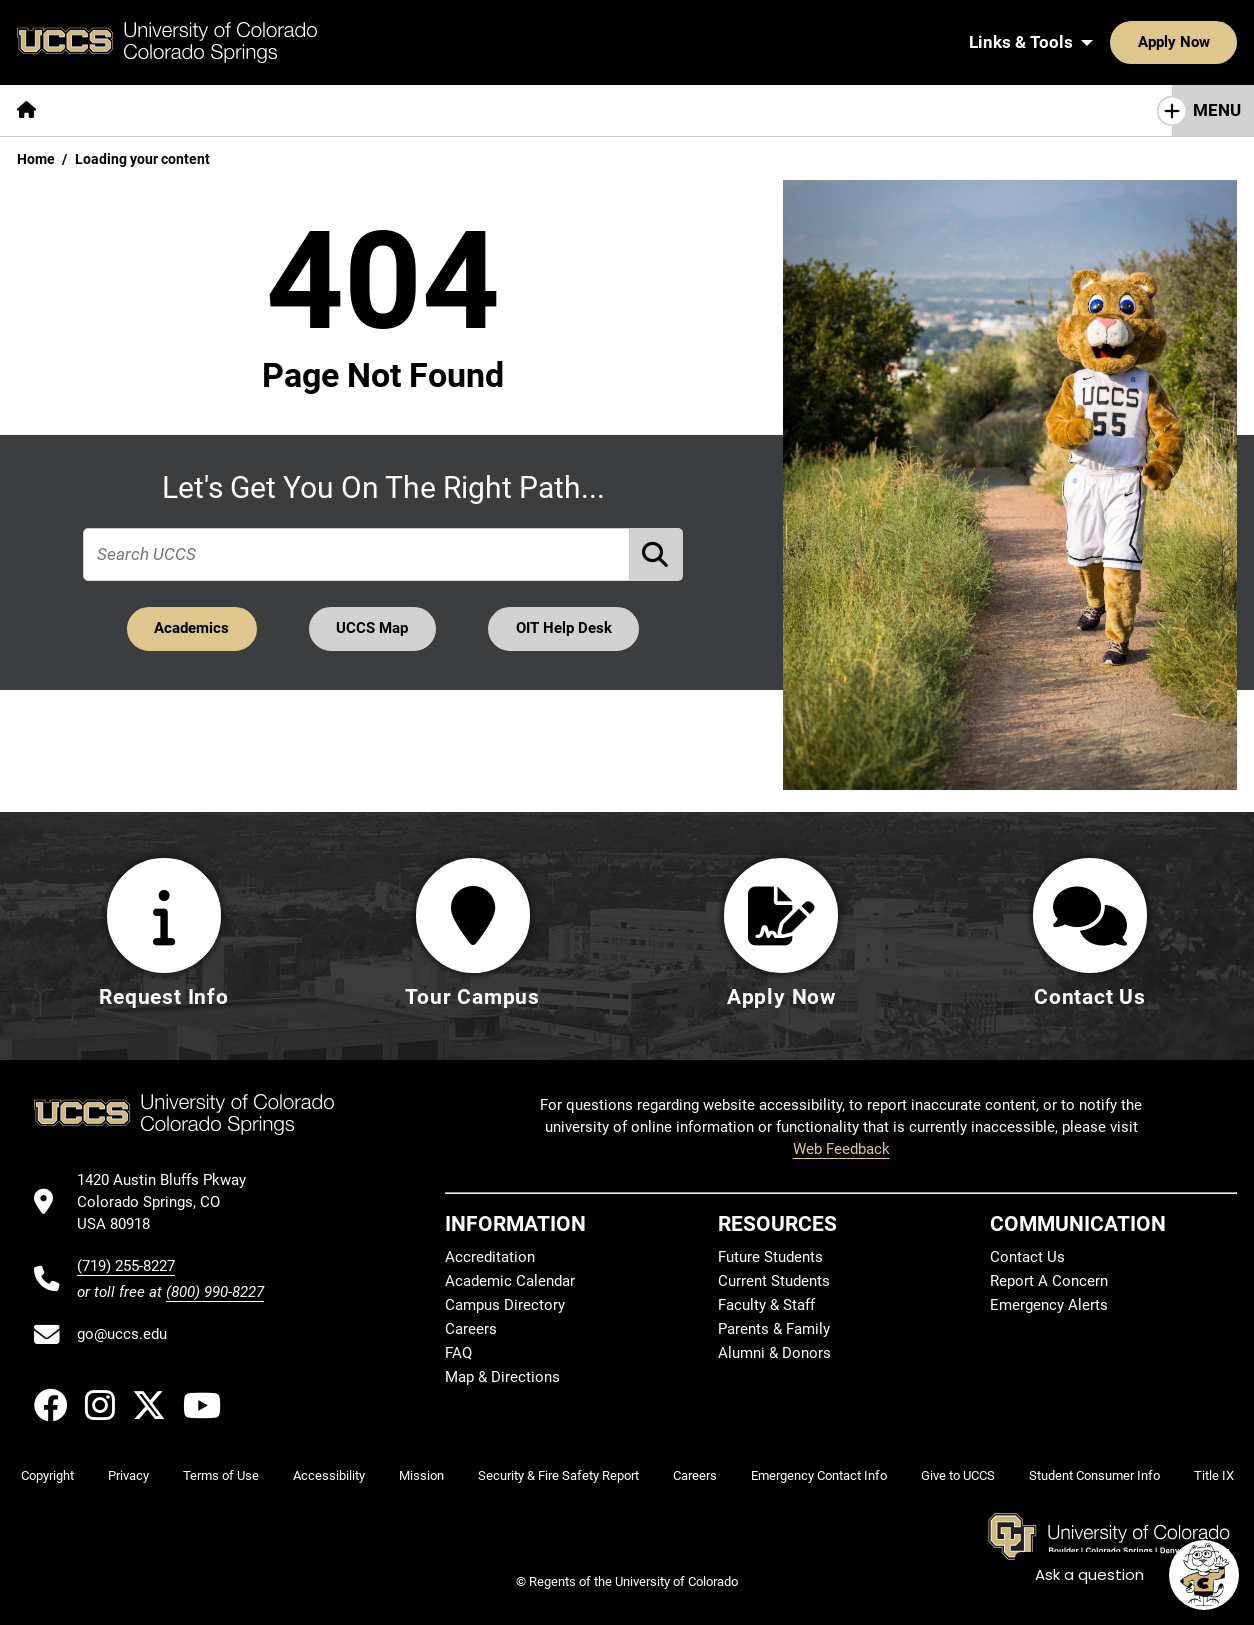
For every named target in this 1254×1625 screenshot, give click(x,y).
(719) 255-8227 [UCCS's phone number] (126, 1266)
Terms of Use (221, 1475)
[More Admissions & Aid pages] (412, 110)
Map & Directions (502, 1377)
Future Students (770, 1257)
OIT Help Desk (564, 628)
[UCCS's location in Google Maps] (170, 1202)
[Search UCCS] (1215, 42)
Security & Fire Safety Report (558, 1475)
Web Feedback (841, 1149)
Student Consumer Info (1094, 1475)
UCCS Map (373, 628)
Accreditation (490, 1257)
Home (36, 159)
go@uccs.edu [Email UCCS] (122, 1334)
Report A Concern (1049, 1281)
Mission (421, 1475)
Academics (191, 628)
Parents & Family (774, 1329)
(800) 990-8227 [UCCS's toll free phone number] (215, 1292)
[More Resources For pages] (760, 110)
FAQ (458, 1353)
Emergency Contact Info (819, 1475)
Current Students (774, 1281)
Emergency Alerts (1049, 1305)
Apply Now (1112, 42)
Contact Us (1027, 1257)
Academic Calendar (510, 1281)
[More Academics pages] (237, 110)
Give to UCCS (958, 1475)
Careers (471, 1329)
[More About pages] (108, 110)
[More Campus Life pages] (593, 110)
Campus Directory (505, 1305)
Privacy (128, 1475)
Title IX (1214, 1475)
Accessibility (329, 1475)
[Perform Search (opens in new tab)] (657, 554)
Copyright (47, 1475)
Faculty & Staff (766, 1305)
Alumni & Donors (774, 1353)
